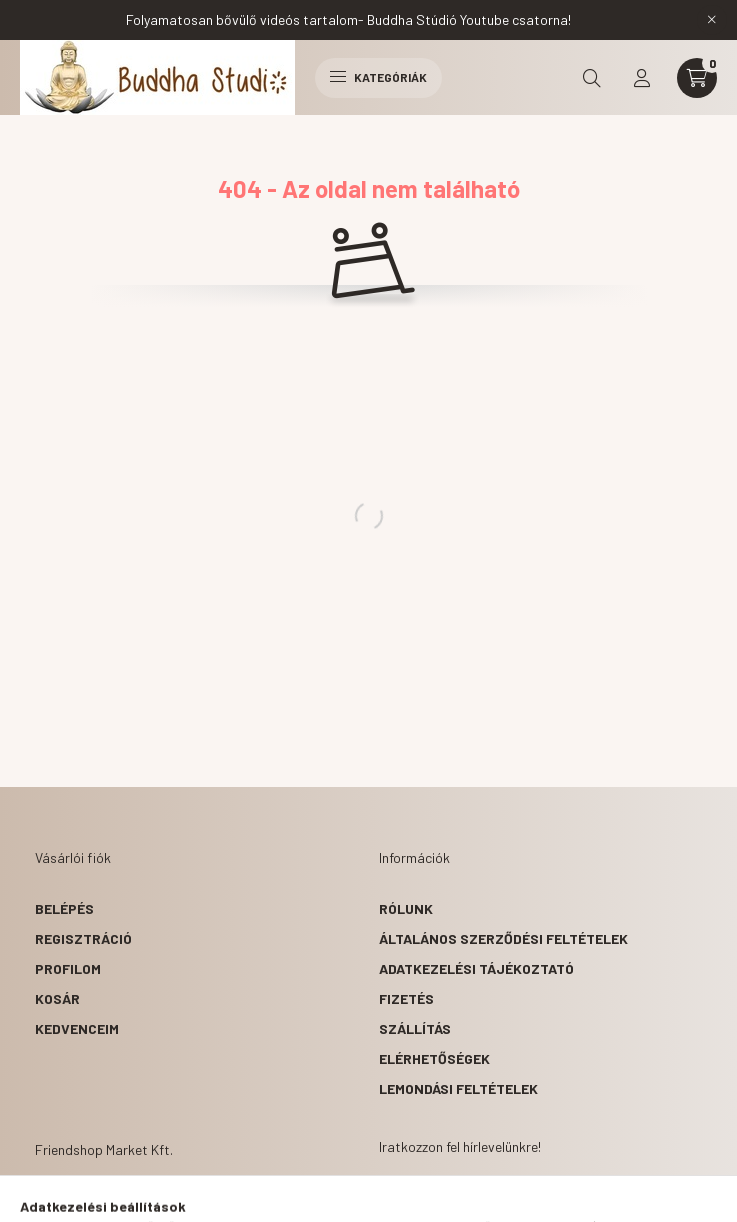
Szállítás (415, 1028)
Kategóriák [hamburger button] (378, 77)
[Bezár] (712, 20)
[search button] (592, 78)
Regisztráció (83, 938)
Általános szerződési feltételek (503, 938)
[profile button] (642, 78)
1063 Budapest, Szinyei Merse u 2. (177, 1200)
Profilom (68, 968)
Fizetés (406, 998)
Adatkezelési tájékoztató (476, 968)
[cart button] (697, 78)
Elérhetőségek (434, 1058)
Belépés (64, 908)
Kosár (57, 998)
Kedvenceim (77, 1028)
